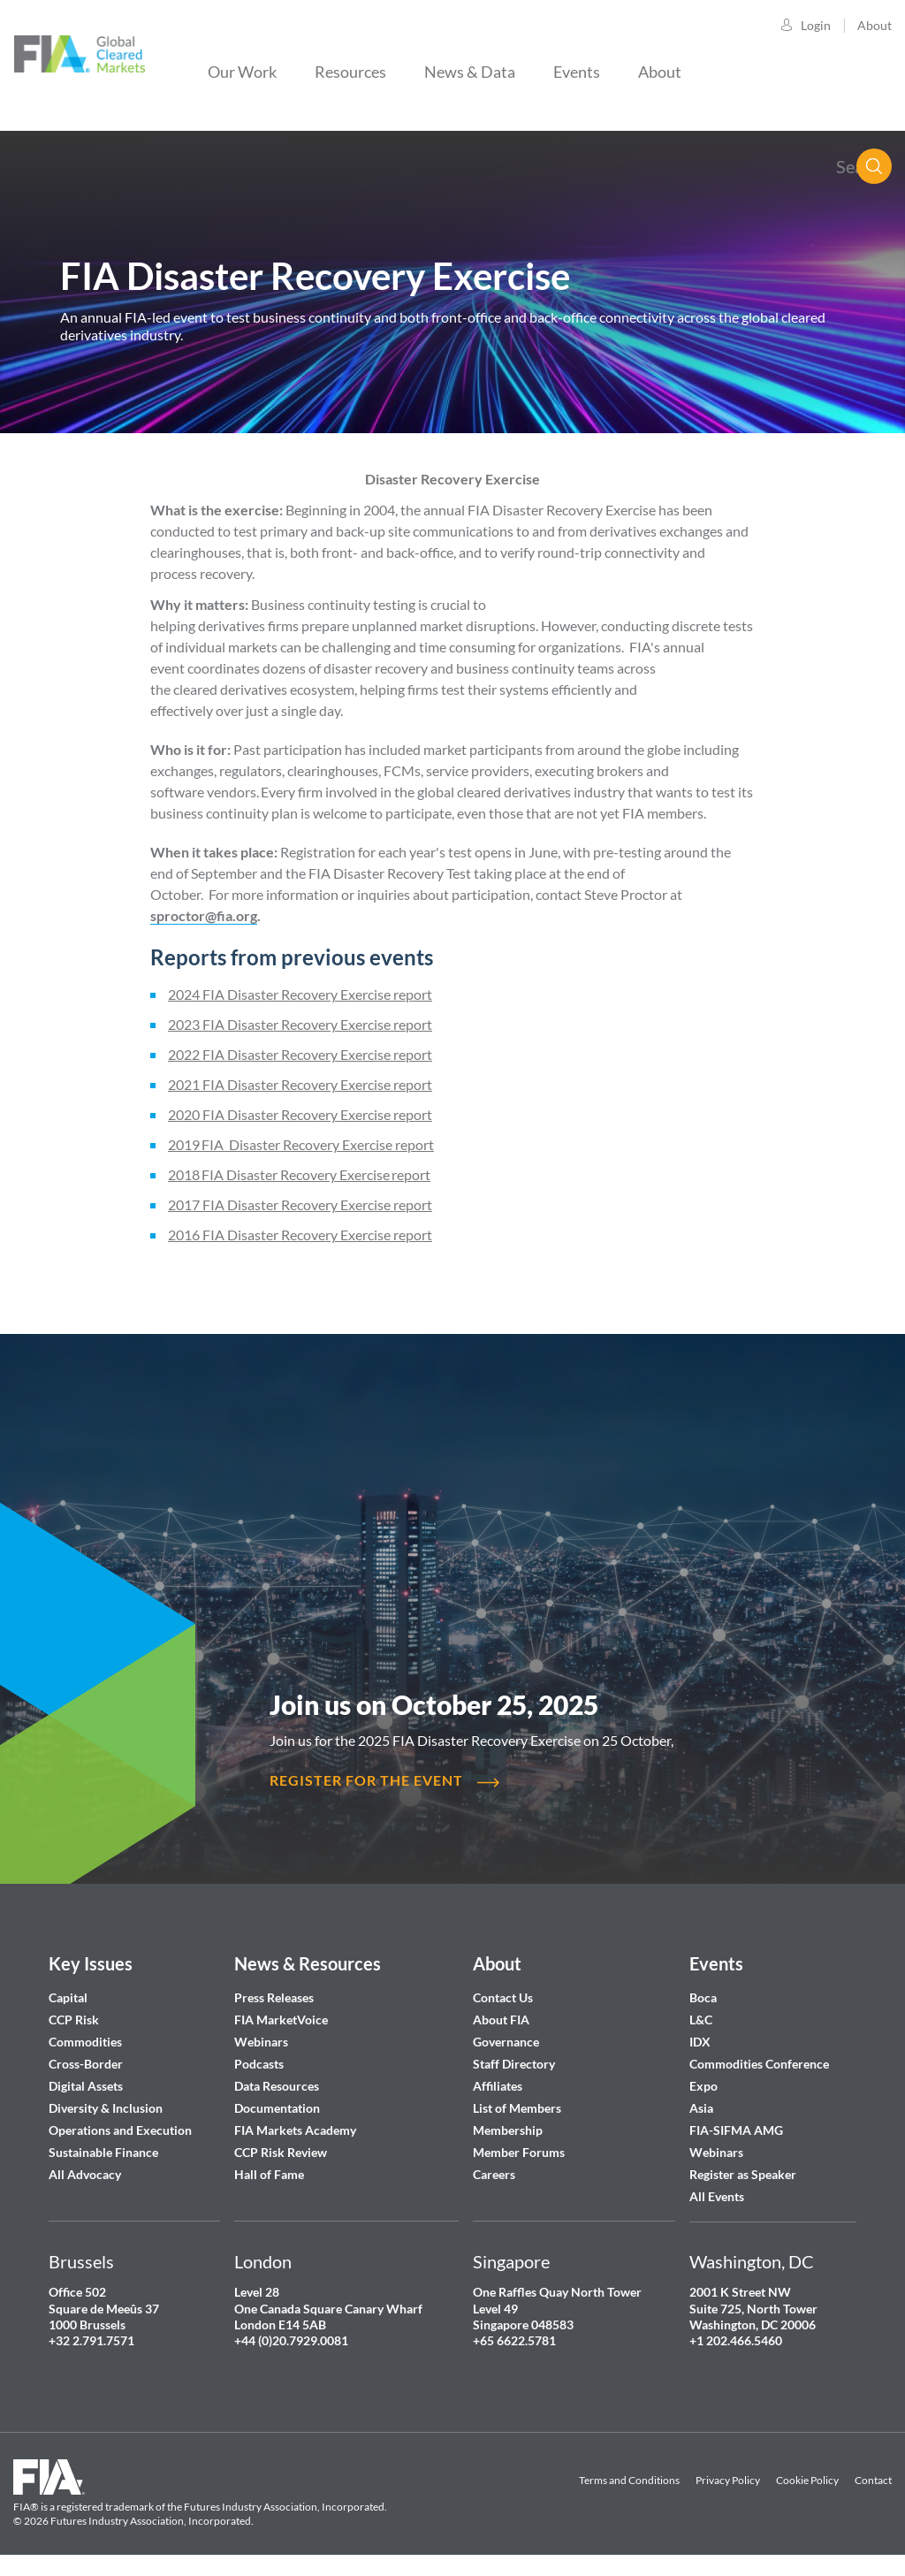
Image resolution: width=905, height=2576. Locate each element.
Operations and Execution (120, 2130)
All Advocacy (85, 2174)
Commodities (85, 2041)
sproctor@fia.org (203, 915)
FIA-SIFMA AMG (736, 2130)
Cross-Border (87, 2063)
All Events (716, 2196)
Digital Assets (86, 2085)
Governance (506, 2041)
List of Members (517, 2107)
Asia (701, 2107)
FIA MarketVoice (281, 2019)
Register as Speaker (742, 2174)
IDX (700, 2041)
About (874, 25)
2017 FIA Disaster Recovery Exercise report (300, 1204)
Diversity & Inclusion (106, 2107)
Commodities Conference (759, 2063)
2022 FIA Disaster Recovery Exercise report (300, 1054)
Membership (508, 2130)
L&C (700, 2019)
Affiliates (497, 2085)
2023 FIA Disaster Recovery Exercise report (300, 1024)
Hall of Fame (269, 2174)
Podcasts (259, 2063)
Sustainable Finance (103, 2152)
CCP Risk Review (280, 2152)
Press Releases (274, 1997)
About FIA (501, 2019)
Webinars (261, 2041)
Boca (703, 1997)
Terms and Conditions (629, 2480)
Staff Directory (514, 2063)
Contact (873, 2480)
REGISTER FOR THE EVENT (366, 1780)
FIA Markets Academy (295, 2130)
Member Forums (519, 2152)
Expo (703, 2085)
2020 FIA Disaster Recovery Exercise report (300, 1114)
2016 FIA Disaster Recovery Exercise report (300, 1234)
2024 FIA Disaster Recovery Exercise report (300, 994)
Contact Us (503, 1997)
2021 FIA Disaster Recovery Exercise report (300, 1084)
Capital (68, 1997)
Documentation (278, 2107)
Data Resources (276, 2085)
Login (816, 25)
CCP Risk (74, 2019)
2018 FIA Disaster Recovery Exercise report (299, 1174)
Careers (494, 2174)
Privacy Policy (728, 2480)
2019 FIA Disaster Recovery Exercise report (301, 1144)
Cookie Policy (807, 2480)
